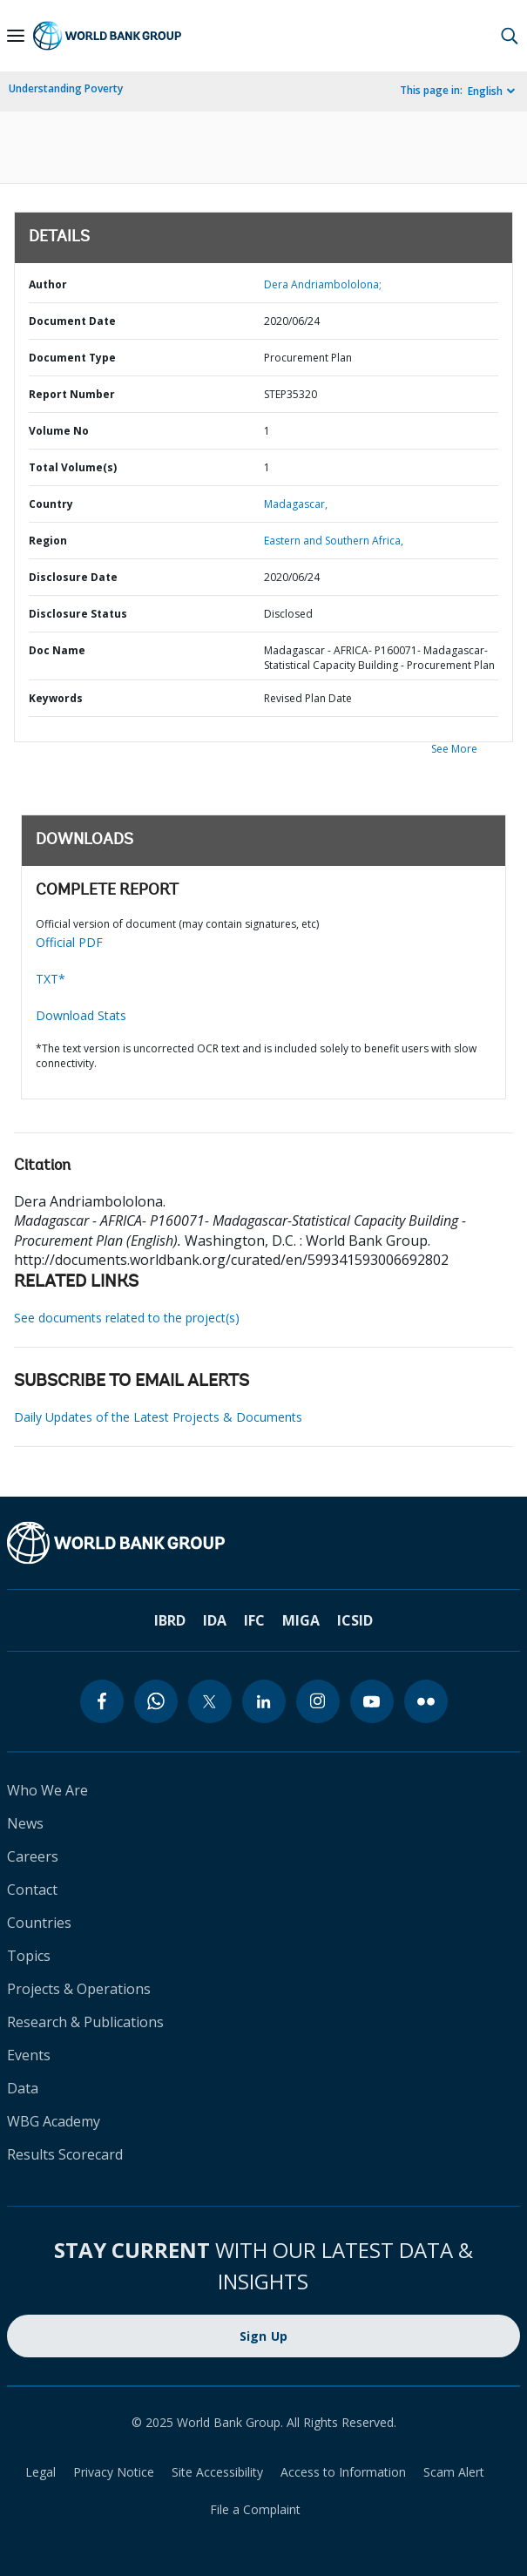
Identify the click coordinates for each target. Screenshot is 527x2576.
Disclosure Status (78, 613)
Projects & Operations (79, 1988)
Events (29, 2055)
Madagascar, (296, 504)
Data (22, 2088)
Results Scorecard (65, 2154)
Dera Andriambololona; (323, 284)
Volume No (59, 430)
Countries (39, 1922)
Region (48, 540)
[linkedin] (264, 1701)
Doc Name (57, 650)
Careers (32, 1856)
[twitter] (210, 1701)
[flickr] (426, 1701)
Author (48, 284)
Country (51, 504)
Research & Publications (85, 2022)
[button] (509, 35)
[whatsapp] (156, 1701)
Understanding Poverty (66, 88)
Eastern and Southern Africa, (333, 540)
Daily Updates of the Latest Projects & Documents (158, 1417)
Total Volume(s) (73, 467)
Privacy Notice (113, 2472)
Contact (32, 1889)
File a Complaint (255, 2509)
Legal (40, 2472)
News (25, 1823)
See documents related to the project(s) (127, 1317)
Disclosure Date (73, 577)
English (485, 91)
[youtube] (372, 1701)
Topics (29, 1955)
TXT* (50, 978)
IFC (254, 1620)
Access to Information (343, 2472)
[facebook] (102, 1701)
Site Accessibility (217, 2472)
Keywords (56, 698)
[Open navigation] (15, 35)
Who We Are (47, 1790)
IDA (214, 1620)
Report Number (72, 394)
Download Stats (81, 1015)
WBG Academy (53, 2121)
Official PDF (69, 942)
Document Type (72, 357)
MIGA (301, 1620)
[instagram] (318, 1701)
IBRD (170, 1620)
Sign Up (264, 2336)
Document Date (72, 321)
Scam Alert (453, 2472)
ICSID (355, 1620)
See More (454, 748)
